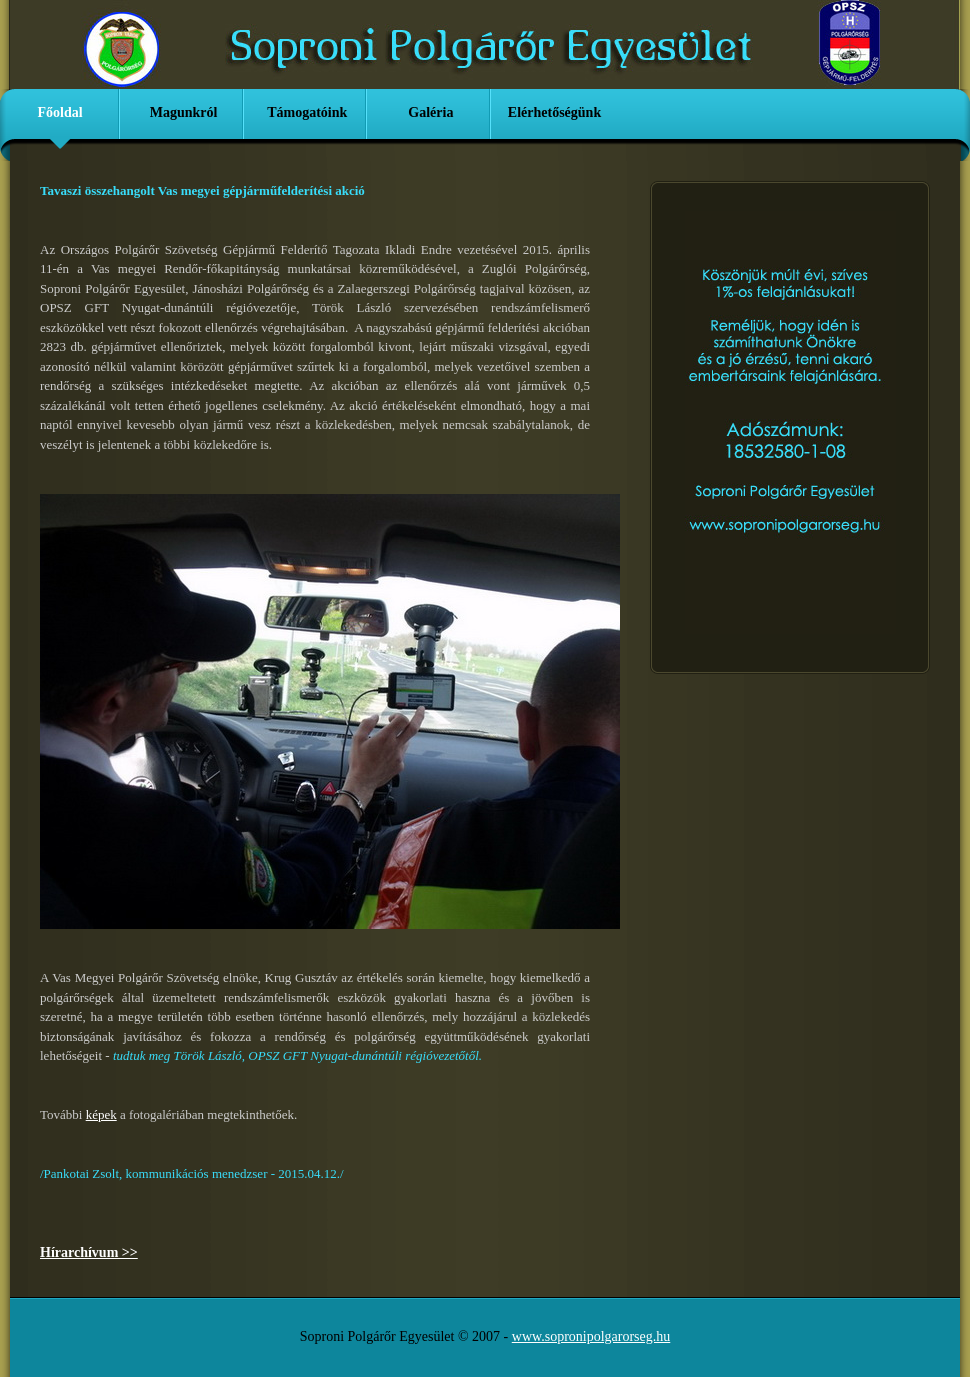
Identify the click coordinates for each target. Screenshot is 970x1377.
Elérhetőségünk (554, 112)
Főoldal (59, 112)
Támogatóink (307, 112)
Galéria (430, 112)
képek (101, 1114)
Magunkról (184, 112)
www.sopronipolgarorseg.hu (591, 1336)
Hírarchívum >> (89, 1252)
